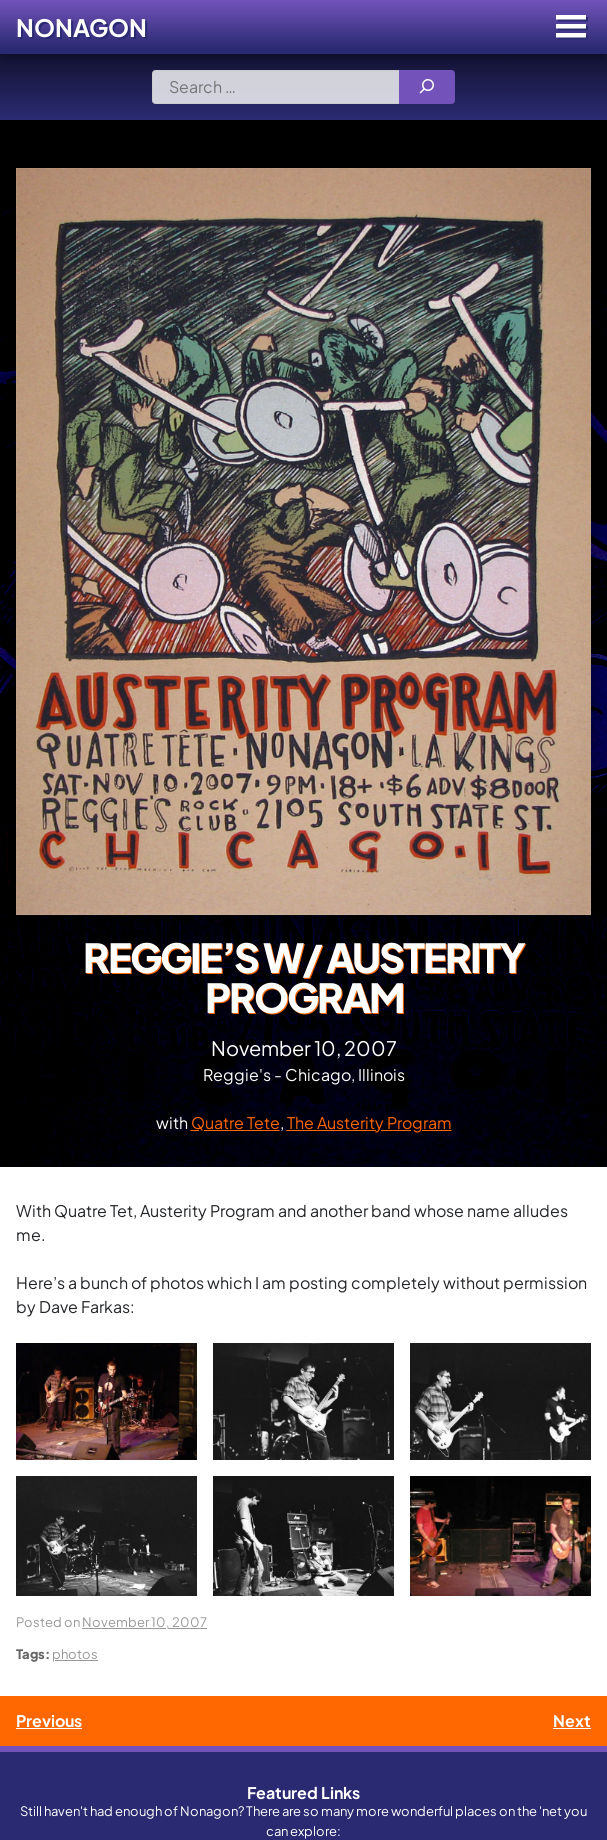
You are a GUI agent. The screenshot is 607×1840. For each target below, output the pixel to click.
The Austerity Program (369, 1122)
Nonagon (81, 27)
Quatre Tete (235, 1122)
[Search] (427, 87)
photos (75, 1653)
